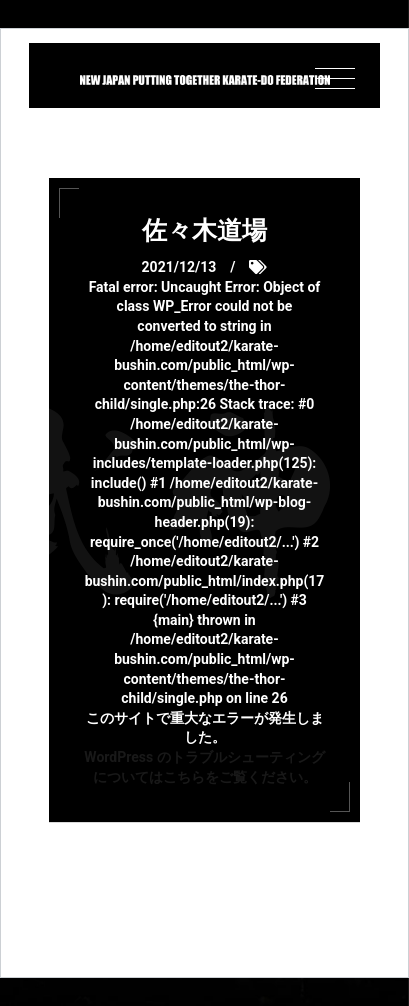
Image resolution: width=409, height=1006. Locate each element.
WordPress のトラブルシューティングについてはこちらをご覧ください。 (204, 767)
